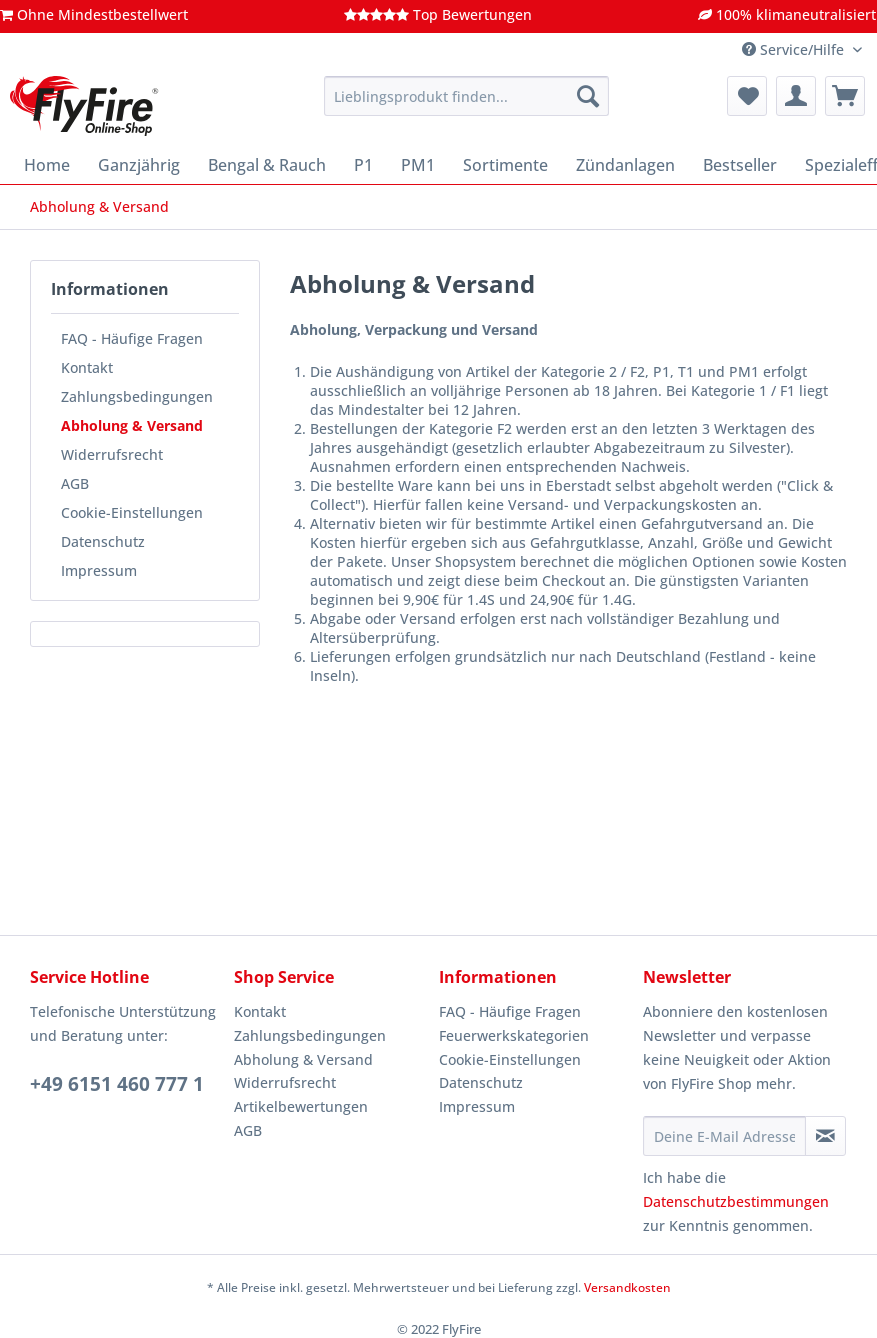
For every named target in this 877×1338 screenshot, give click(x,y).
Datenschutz (103, 541)
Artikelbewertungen (301, 1106)
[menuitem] (466, 105)
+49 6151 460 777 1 (117, 1084)
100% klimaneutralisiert (787, 14)
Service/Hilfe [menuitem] (795, 49)
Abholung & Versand (132, 425)
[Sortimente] (505, 165)
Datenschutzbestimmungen (736, 1201)
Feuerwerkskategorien (514, 1035)
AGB (75, 483)
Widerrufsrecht (112, 454)
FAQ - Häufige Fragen (132, 338)
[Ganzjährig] (139, 165)
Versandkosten (627, 1287)
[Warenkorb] (845, 96)
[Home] (47, 165)
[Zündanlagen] (625, 165)
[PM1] (418, 165)
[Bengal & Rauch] (267, 165)
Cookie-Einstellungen (132, 512)
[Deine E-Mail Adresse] (724, 1136)
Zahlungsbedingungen (137, 396)
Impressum (99, 570)
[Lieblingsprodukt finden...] (466, 96)
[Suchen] (588, 96)
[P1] (363, 165)
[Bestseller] (740, 165)
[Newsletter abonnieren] (825, 1136)
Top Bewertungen (438, 14)
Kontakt (87, 367)
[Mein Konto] (796, 96)
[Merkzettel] (747, 96)
